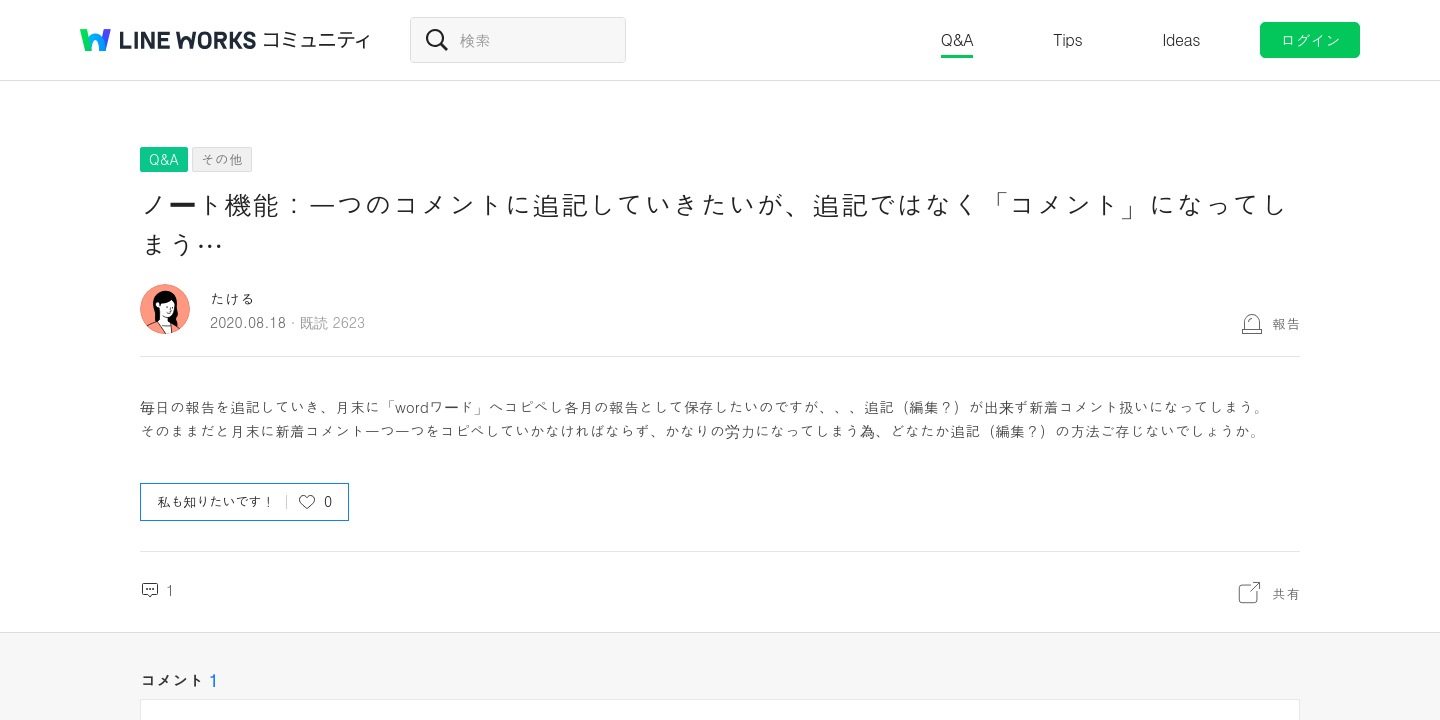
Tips (1067, 39)
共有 (1286, 593)
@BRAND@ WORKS (168, 40)
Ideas (1181, 39)
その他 (222, 159)
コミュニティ (317, 40)
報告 (1286, 323)
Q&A (957, 39)
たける (232, 298)
